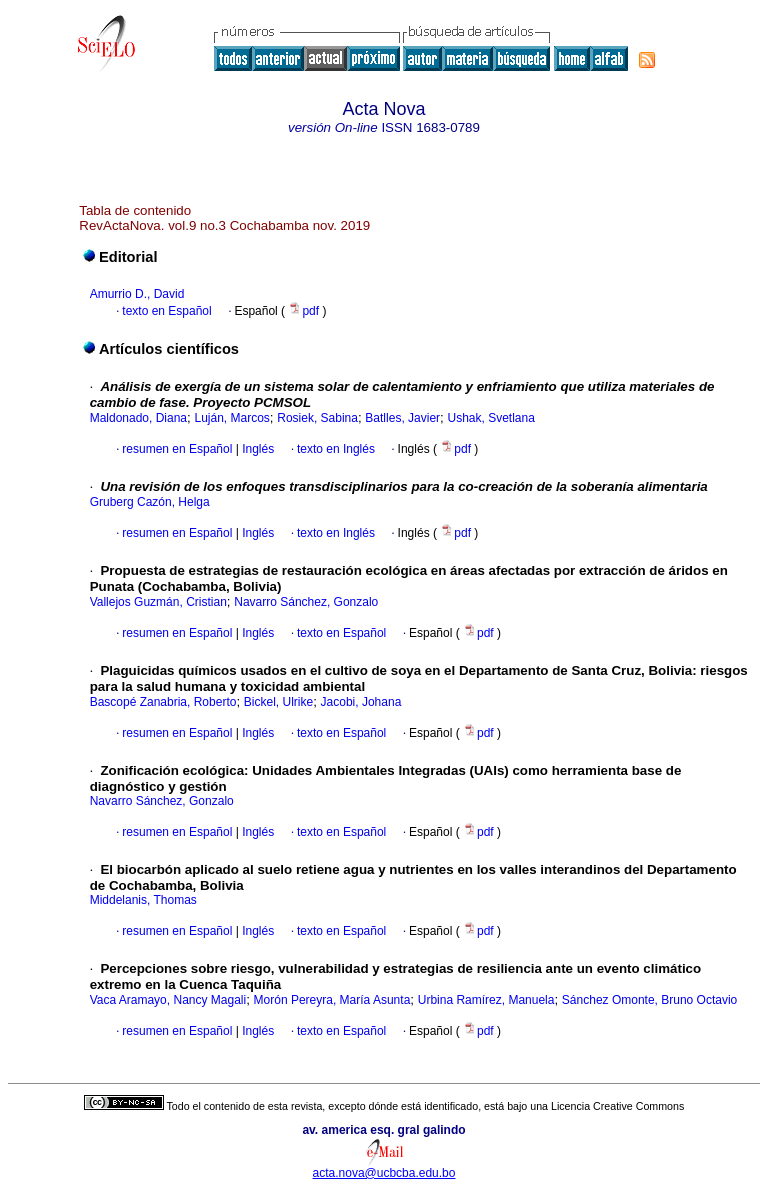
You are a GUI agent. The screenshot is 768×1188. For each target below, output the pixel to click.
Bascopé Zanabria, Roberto (163, 702)
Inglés (256, 449)
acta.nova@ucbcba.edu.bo (384, 1173)
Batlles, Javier (402, 418)
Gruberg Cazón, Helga (150, 502)
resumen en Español (177, 449)
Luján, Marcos (231, 418)
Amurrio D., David (137, 294)
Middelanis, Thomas (143, 900)
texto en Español (166, 311)
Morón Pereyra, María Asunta (332, 1000)
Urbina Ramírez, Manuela (486, 1000)
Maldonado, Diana (138, 418)
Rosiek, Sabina (317, 418)
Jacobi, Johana (361, 702)
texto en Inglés (336, 449)
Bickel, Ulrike (278, 702)
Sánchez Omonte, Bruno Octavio (649, 1000)
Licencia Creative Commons (617, 1106)
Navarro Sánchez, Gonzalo (306, 602)
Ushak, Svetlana (490, 418)
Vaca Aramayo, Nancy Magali (168, 1000)
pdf (305, 311)
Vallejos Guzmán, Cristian (158, 602)
